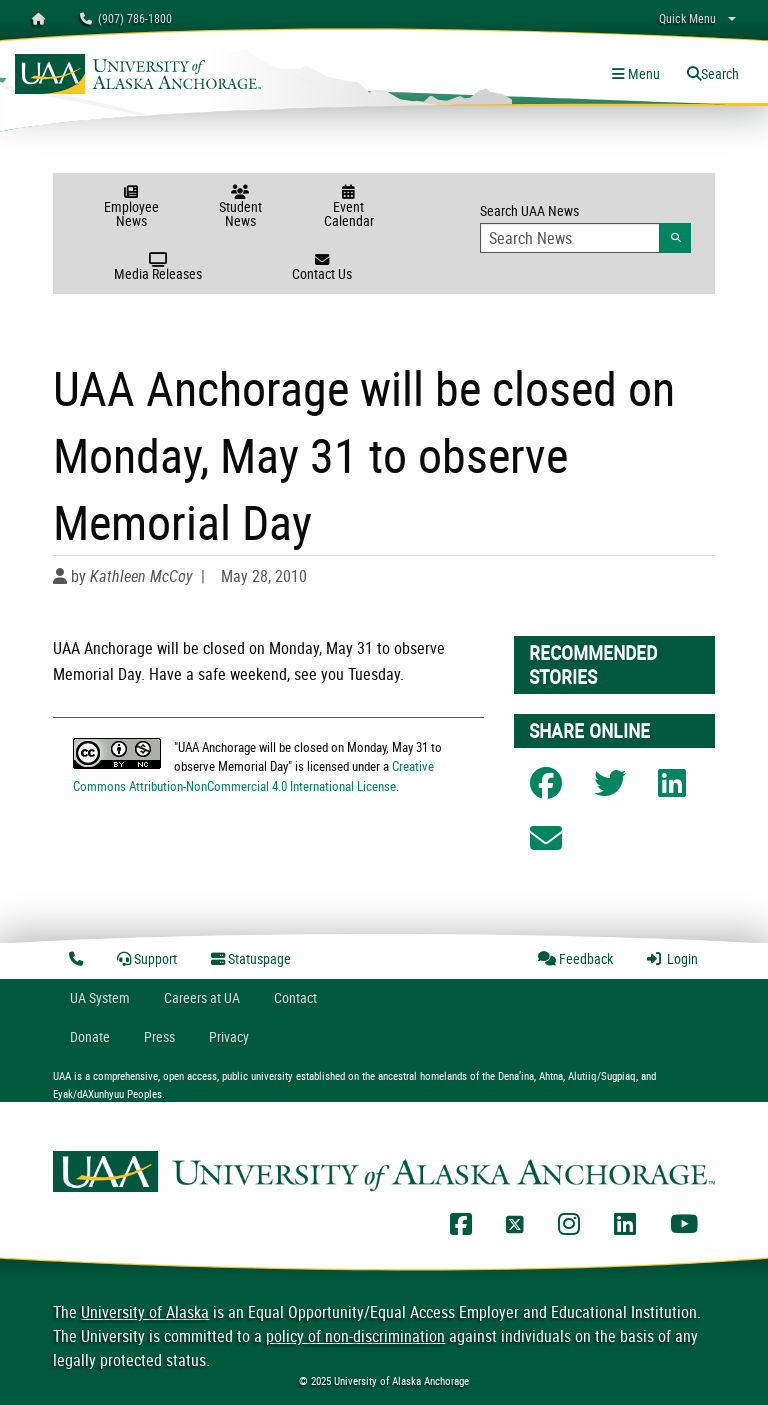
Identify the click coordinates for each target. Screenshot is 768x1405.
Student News (240, 207)
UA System (100, 997)
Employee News (131, 207)
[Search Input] (570, 238)
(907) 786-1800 (126, 18)
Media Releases (158, 268)
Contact (295, 997)
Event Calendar (348, 207)
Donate (90, 1036)
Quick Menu (687, 18)
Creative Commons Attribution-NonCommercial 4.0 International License (253, 775)
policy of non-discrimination (355, 1336)
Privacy (229, 1036)
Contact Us (321, 268)
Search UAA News (585, 227)
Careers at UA (202, 997)
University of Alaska (145, 1312)
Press (159, 1036)
